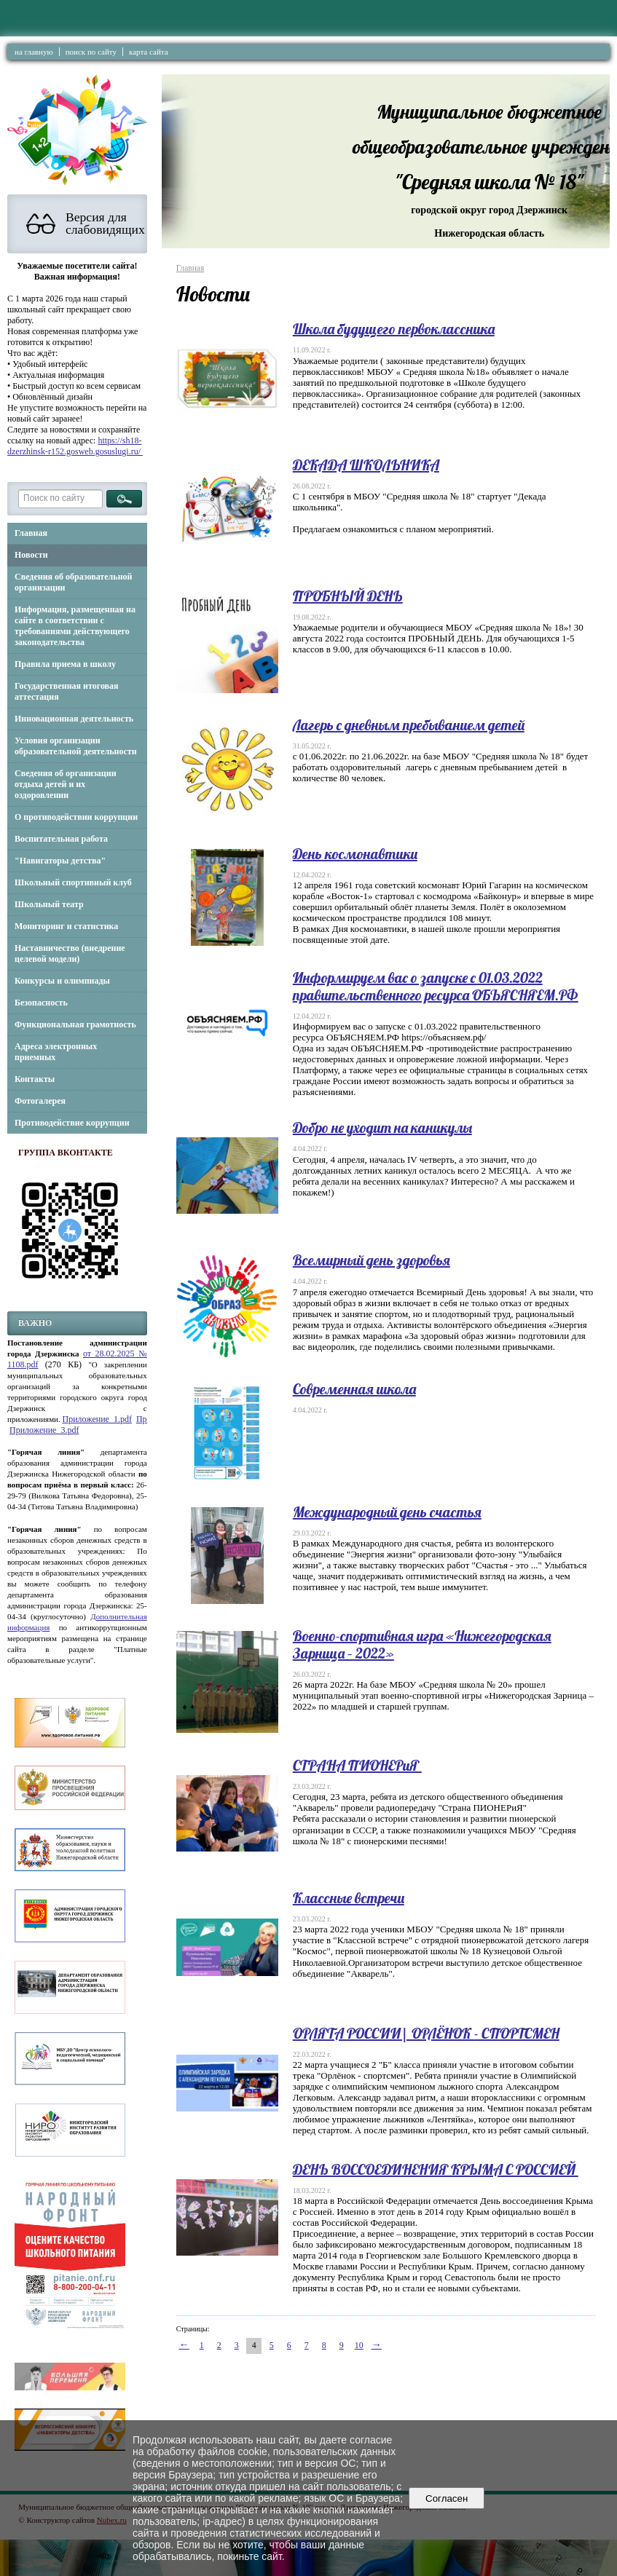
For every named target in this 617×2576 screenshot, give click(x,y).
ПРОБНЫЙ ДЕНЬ (348, 596)
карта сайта (148, 51)
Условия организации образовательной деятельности (76, 745)
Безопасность (41, 1002)
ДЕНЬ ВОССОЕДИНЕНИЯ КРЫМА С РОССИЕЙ (435, 2169)
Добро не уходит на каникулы (382, 1127)
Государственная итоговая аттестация (67, 691)
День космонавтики (355, 854)
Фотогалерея (40, 1101)
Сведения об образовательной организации (73, 582)
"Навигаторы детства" (60, 861)
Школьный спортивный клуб (73, 882)
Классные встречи (348, 1898)
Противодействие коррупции (72, 1123)
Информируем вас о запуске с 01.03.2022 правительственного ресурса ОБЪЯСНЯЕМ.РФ (435, 986)
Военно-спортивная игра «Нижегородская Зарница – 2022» (422, 1644)
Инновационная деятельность (74, 719)
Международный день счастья (387, 1512)
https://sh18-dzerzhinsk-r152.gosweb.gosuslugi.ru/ (75, 446)
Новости (31, 555)
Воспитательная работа (61, 839)
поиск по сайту (91, 51)
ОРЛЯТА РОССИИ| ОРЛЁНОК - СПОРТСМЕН (426, 2033)
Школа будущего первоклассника (394, 329)
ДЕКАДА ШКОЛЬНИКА (366, 465)
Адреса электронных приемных (56, 1051)
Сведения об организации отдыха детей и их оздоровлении (66, 784)
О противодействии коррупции (76, 817)
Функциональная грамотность (75, 1024)
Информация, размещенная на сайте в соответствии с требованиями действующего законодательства (75, 625)
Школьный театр (49, 904)
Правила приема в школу (65, 664)
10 (359, 2345)
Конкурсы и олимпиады (62, 981)
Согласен (446, 2498)
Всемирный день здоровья (371, 1260)
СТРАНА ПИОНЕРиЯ (357, 1765)
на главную (34, 51)
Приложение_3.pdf (44, 1430)
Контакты (35, 1079)
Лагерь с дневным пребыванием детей (408, 725)
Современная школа (354, 1389)
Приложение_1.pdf (97, 1419)
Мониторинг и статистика (66, 926)
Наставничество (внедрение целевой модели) (70, 953)
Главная (31, 533)
